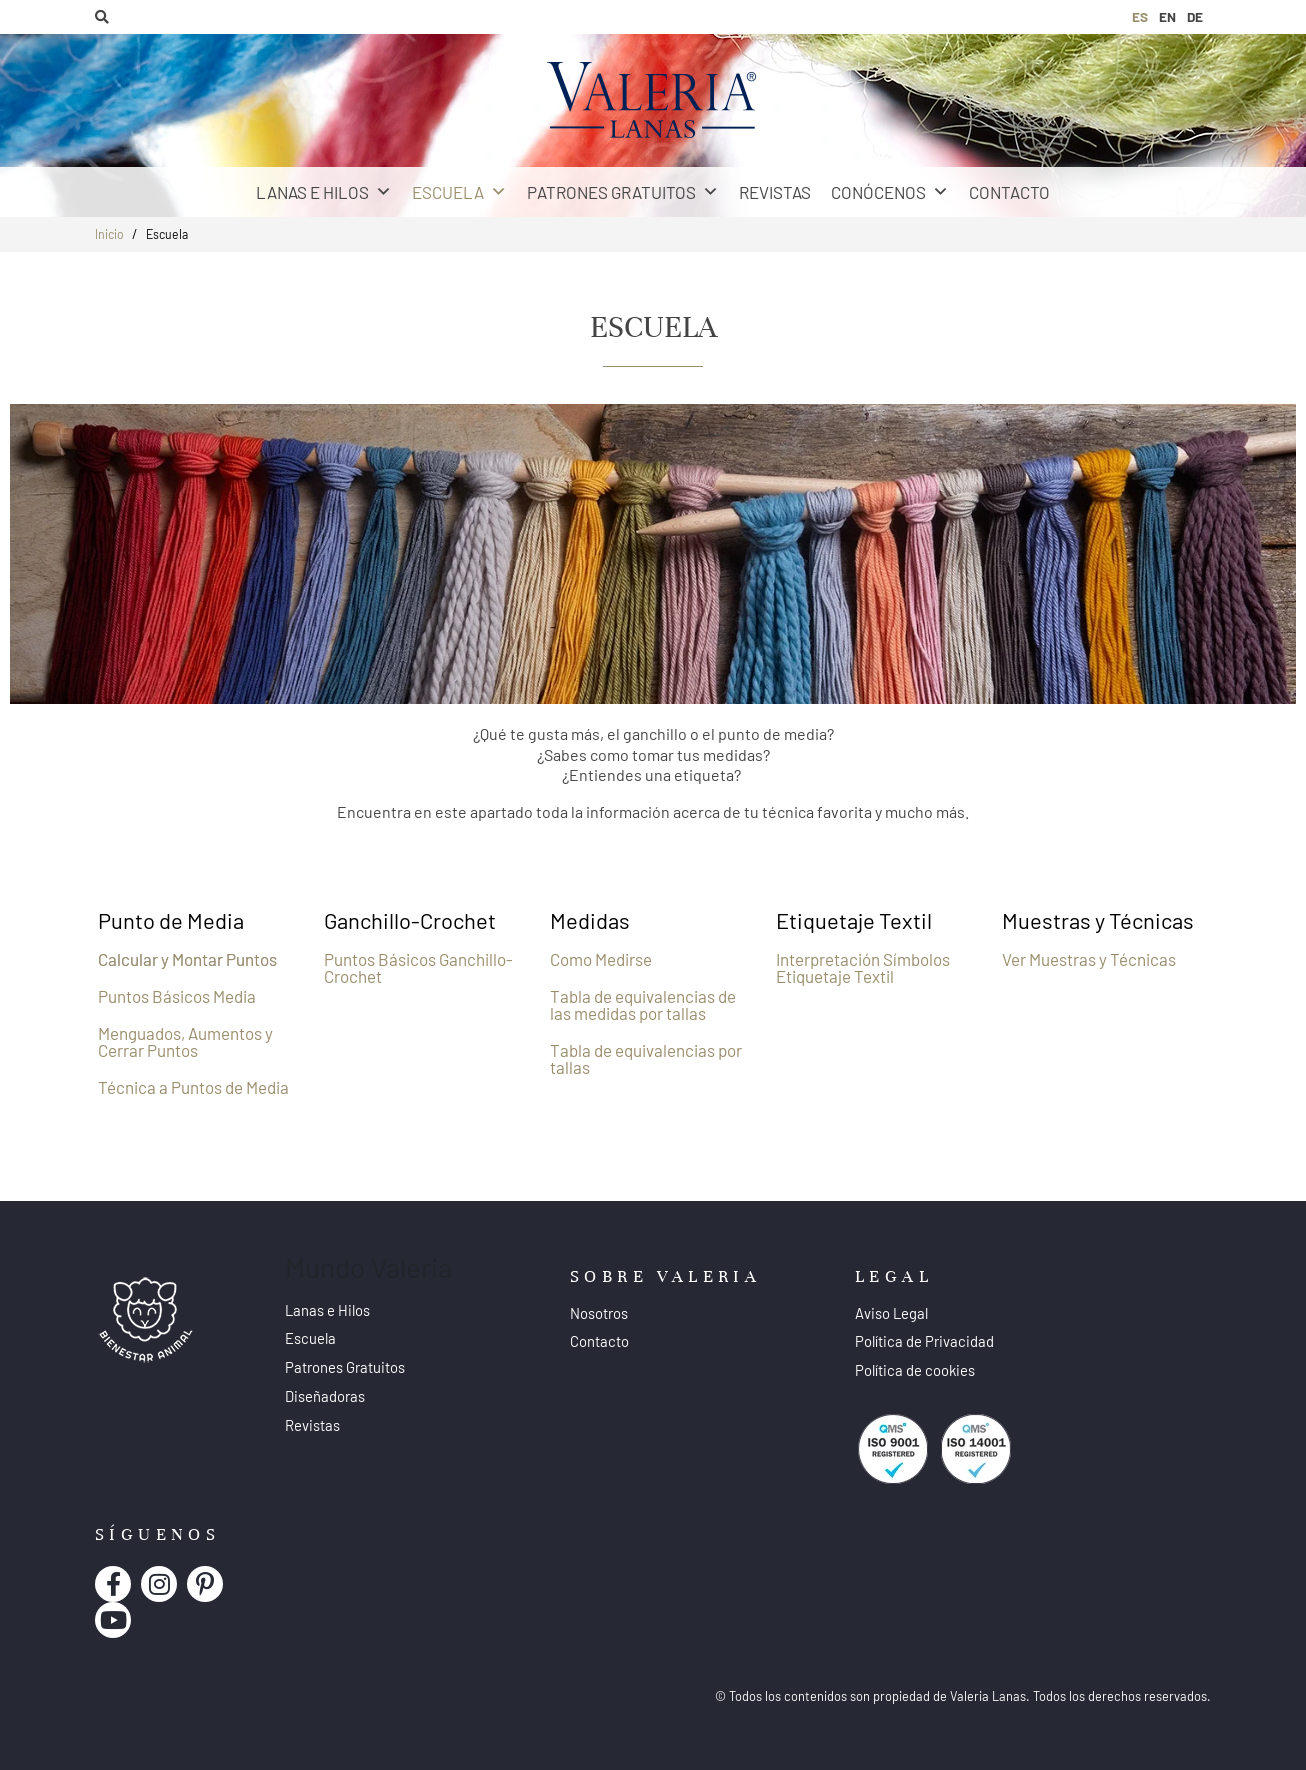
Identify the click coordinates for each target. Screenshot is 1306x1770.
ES (1140, 16)
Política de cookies (915, 1370)
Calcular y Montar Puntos (187, 959)
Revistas (775, 192)
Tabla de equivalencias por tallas (646, 1058)
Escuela (459, 192)
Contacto (1009, 192)
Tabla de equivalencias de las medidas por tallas (643, 1004)
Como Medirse (601, 959)
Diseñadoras (325, 1396)
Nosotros (599, 1313)
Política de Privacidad (924, 1341)
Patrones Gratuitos (623, 192)
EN (1167, 16)
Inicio (109, 234)
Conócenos (890, 192)
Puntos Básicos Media (177, 996)
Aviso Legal (891, 1313)
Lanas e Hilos (324, 192)
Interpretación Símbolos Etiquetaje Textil (863, 967)
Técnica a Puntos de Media (193, 1087)
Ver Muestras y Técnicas (1089, 959)
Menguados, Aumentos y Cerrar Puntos (185, 1041)
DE (1195, 16)
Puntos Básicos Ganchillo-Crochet (418, 967)
